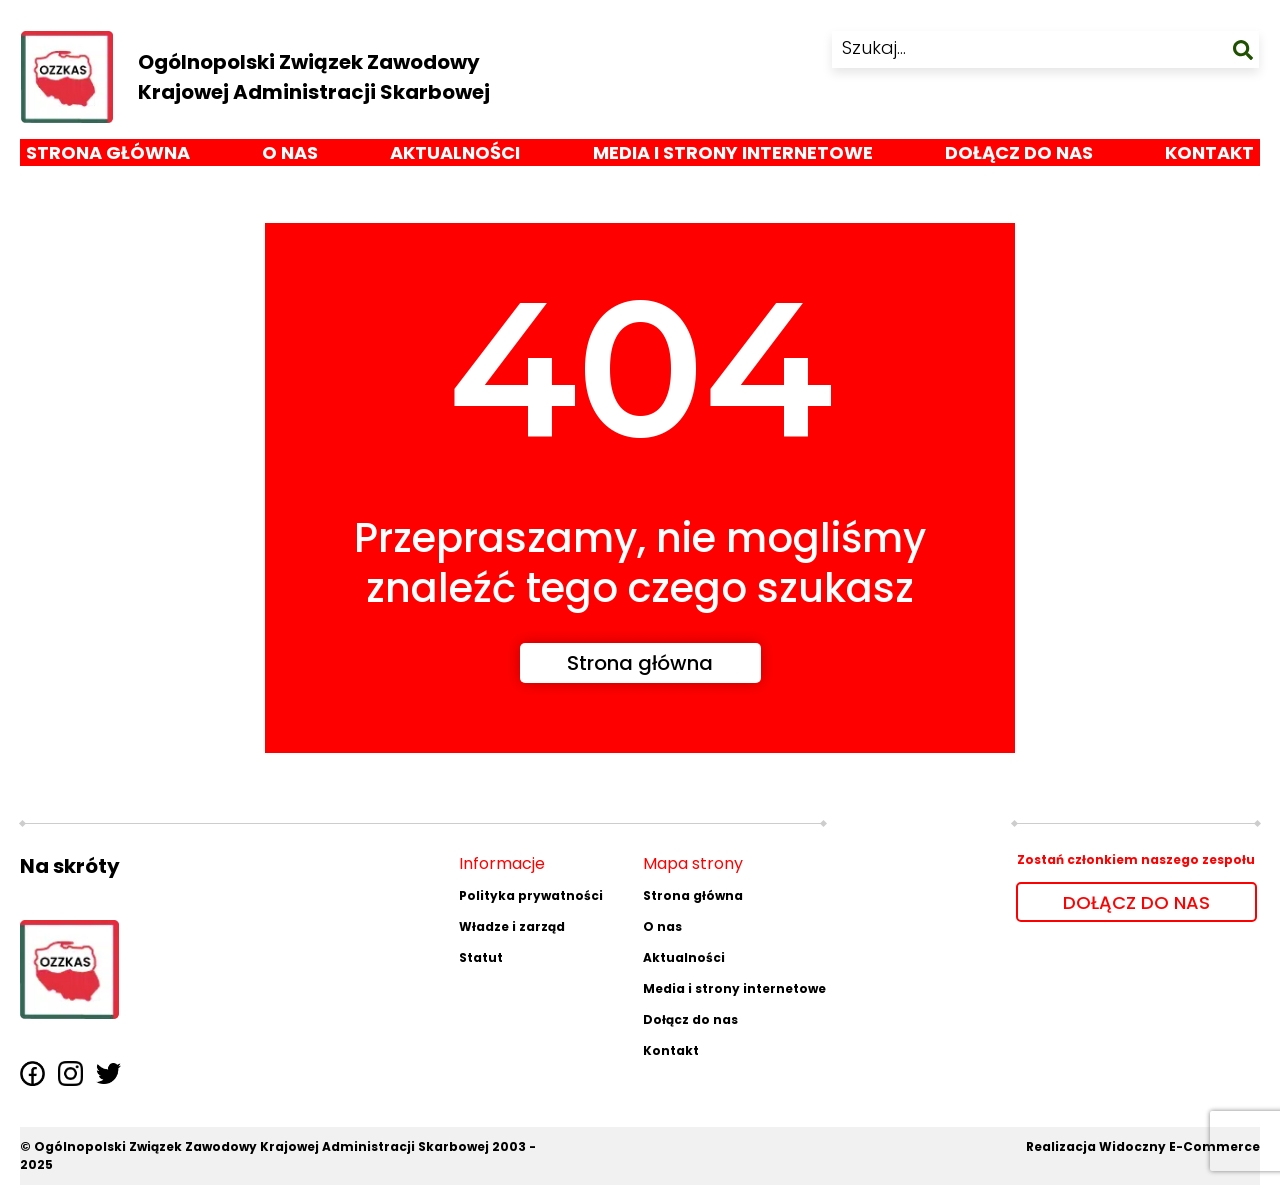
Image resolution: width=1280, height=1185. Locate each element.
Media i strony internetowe (733, 159)
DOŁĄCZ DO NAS (1136, 902)
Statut (481, 957)
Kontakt (1209, 159)
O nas (290, 159)
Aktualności (455, 159)
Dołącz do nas (1019, 159)
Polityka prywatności (531, 895)
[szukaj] (1244, 51)
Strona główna (108, 159)
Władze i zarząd (512, 926)
